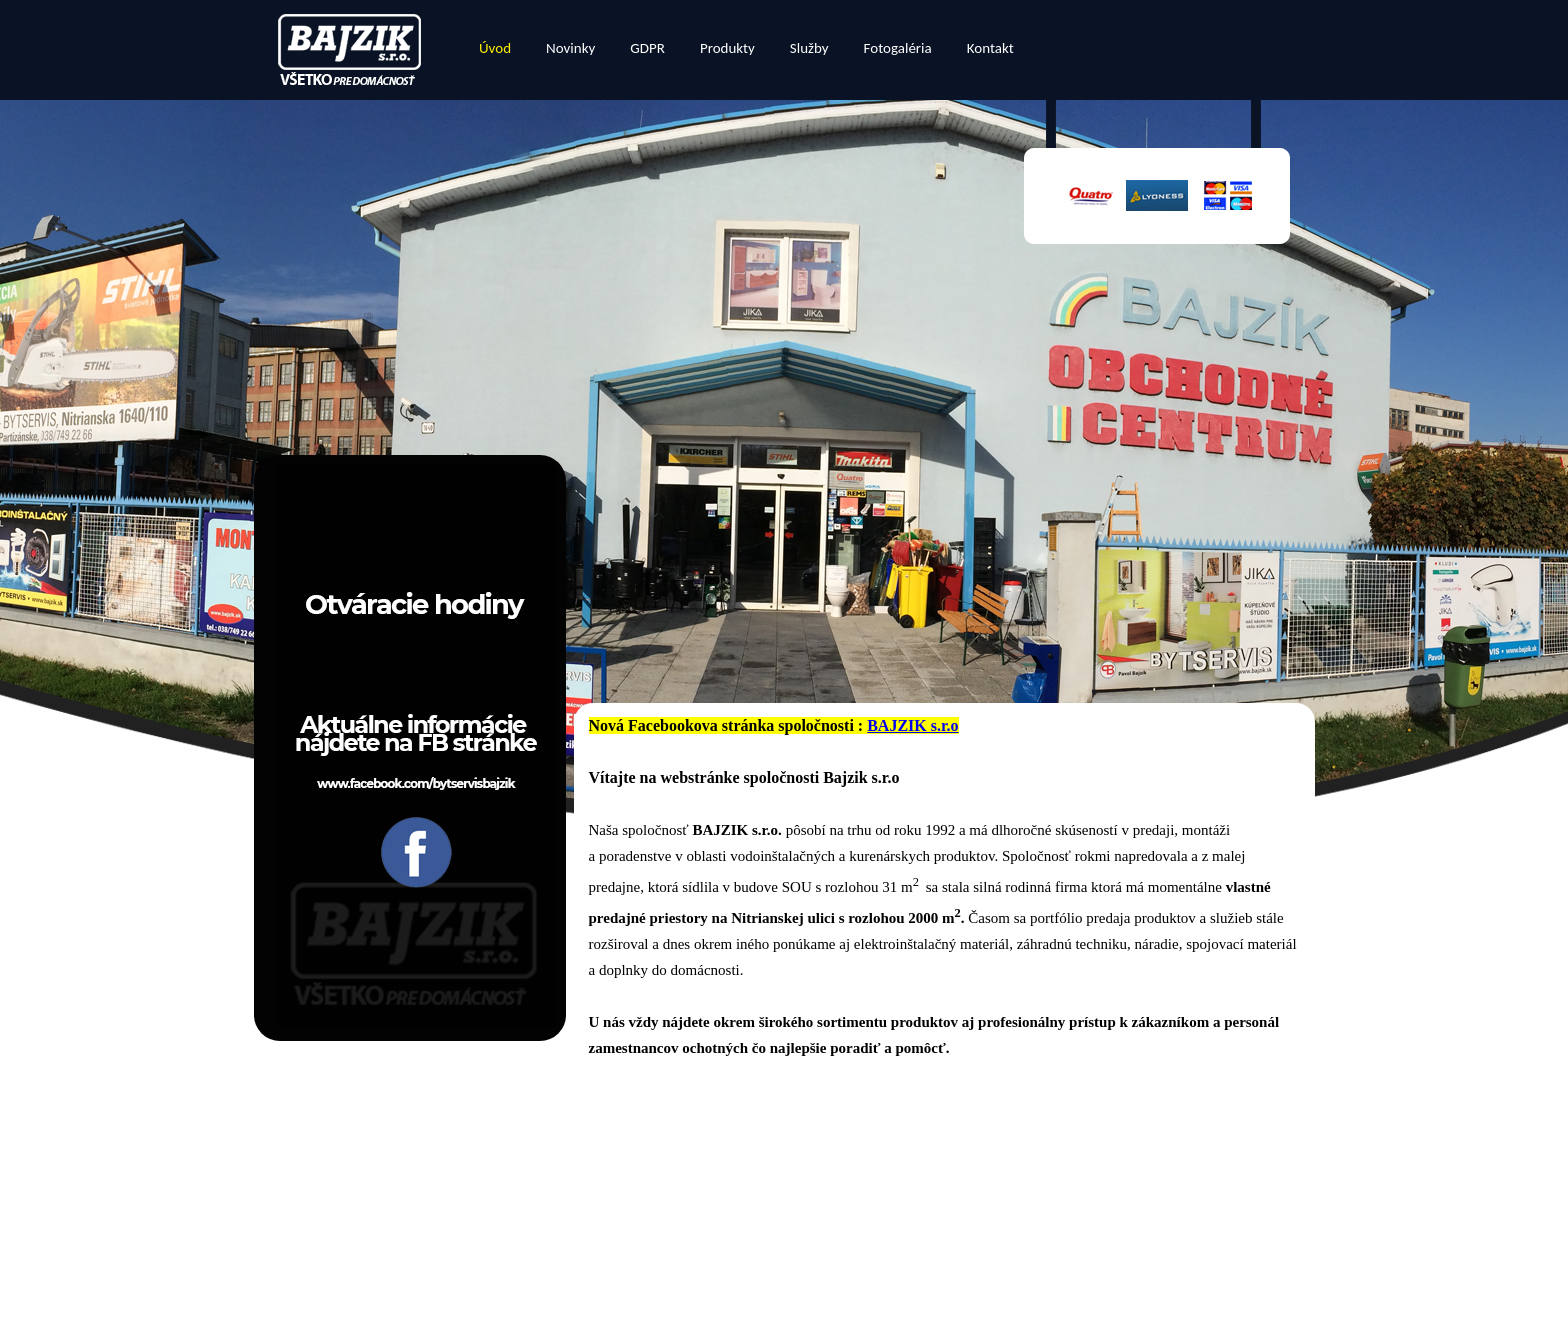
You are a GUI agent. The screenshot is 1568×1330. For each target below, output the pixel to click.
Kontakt (990, 48)
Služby (809, 48)
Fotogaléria (898, 48)
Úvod (495, 48)
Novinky (570, 48)
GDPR (647, 48)
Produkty (727, 48)
